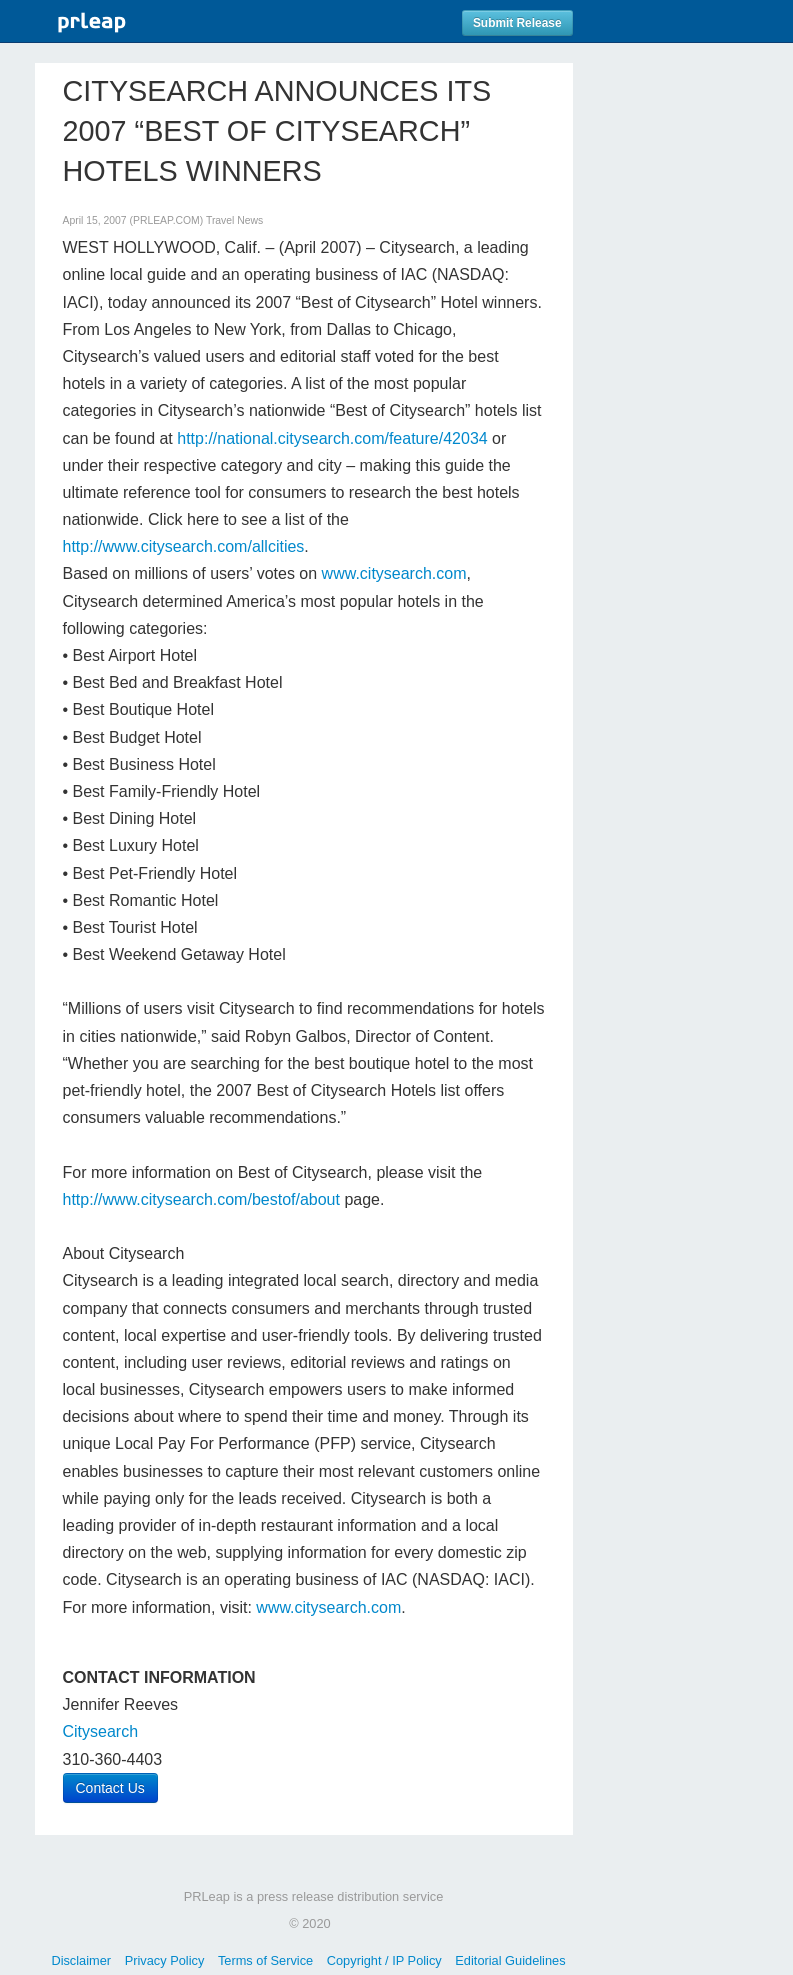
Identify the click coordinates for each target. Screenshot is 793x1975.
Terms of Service (265, 1960)
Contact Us (110, 1788)
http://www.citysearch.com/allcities (184, 546)
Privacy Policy (165, 1960)
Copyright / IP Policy (384, 1960)
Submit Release (517, 23)
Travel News (234, 220)
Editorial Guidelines (510, 1960)
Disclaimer (81, 1960)
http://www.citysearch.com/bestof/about (201, 1199)
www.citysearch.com (394, 573)
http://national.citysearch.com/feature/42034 (332, 438)
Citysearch (101, 1731)
